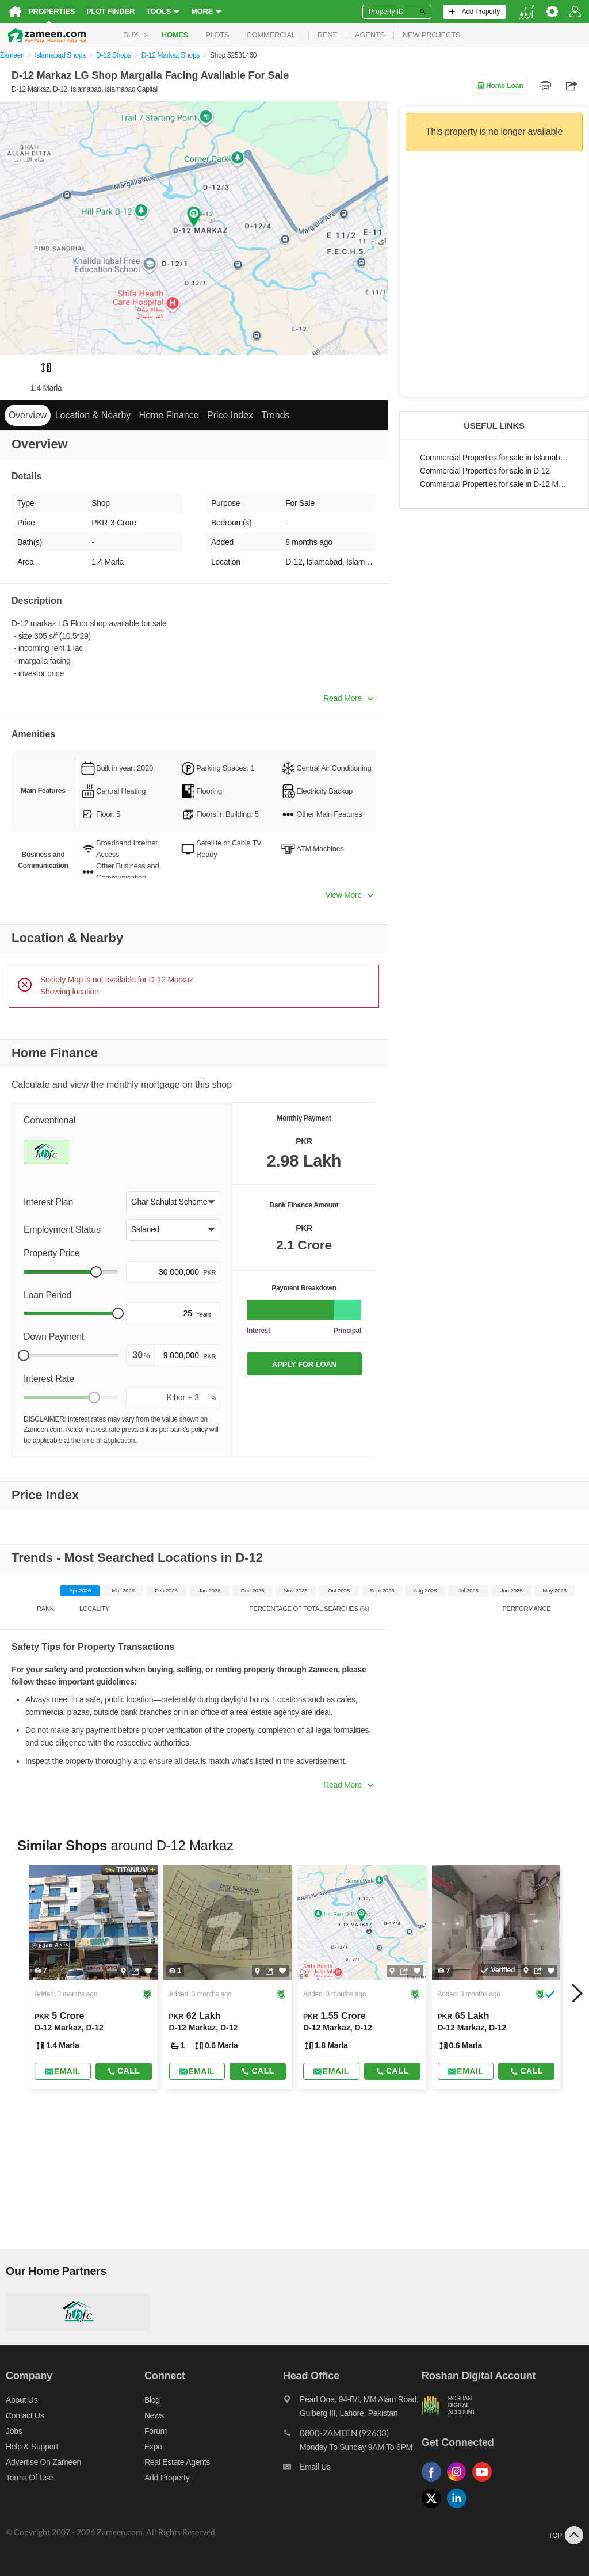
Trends (275, 415)
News (154, 2415)
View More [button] (349, 895)
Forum (155, 2431)
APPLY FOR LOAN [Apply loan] (304, 1364)
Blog (152, 2399)
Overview (28, 415)
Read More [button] (348, 698)
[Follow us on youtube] (485, 2482)
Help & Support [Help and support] (32, 2446)
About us (21, 2399)
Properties (51, 11)
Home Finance (169, 415)
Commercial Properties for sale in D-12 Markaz (494, 484)
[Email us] (352, 2469)
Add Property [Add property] (166, 2477)
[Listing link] (93, 1977)
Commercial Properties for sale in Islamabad (494, 458)
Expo (153, 2446)
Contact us (25, 2415)
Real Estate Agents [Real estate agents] (177, 2462)
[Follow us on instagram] (459, 2482)
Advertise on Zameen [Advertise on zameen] (43, 2462)
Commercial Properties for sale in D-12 (485, 471)
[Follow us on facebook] (434, 2482)
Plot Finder (110, 11)
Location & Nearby (93, 415)
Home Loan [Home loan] (500, 86)
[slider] (96, 1272)
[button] (173, 1202)
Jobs (14, 2431)
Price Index (230, 415)
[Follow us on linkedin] (459, 2508)
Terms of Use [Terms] (29, 2477)
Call (123, 2070)
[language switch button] (526, 12)
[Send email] (63, 2071)
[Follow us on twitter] (434, 2508)
